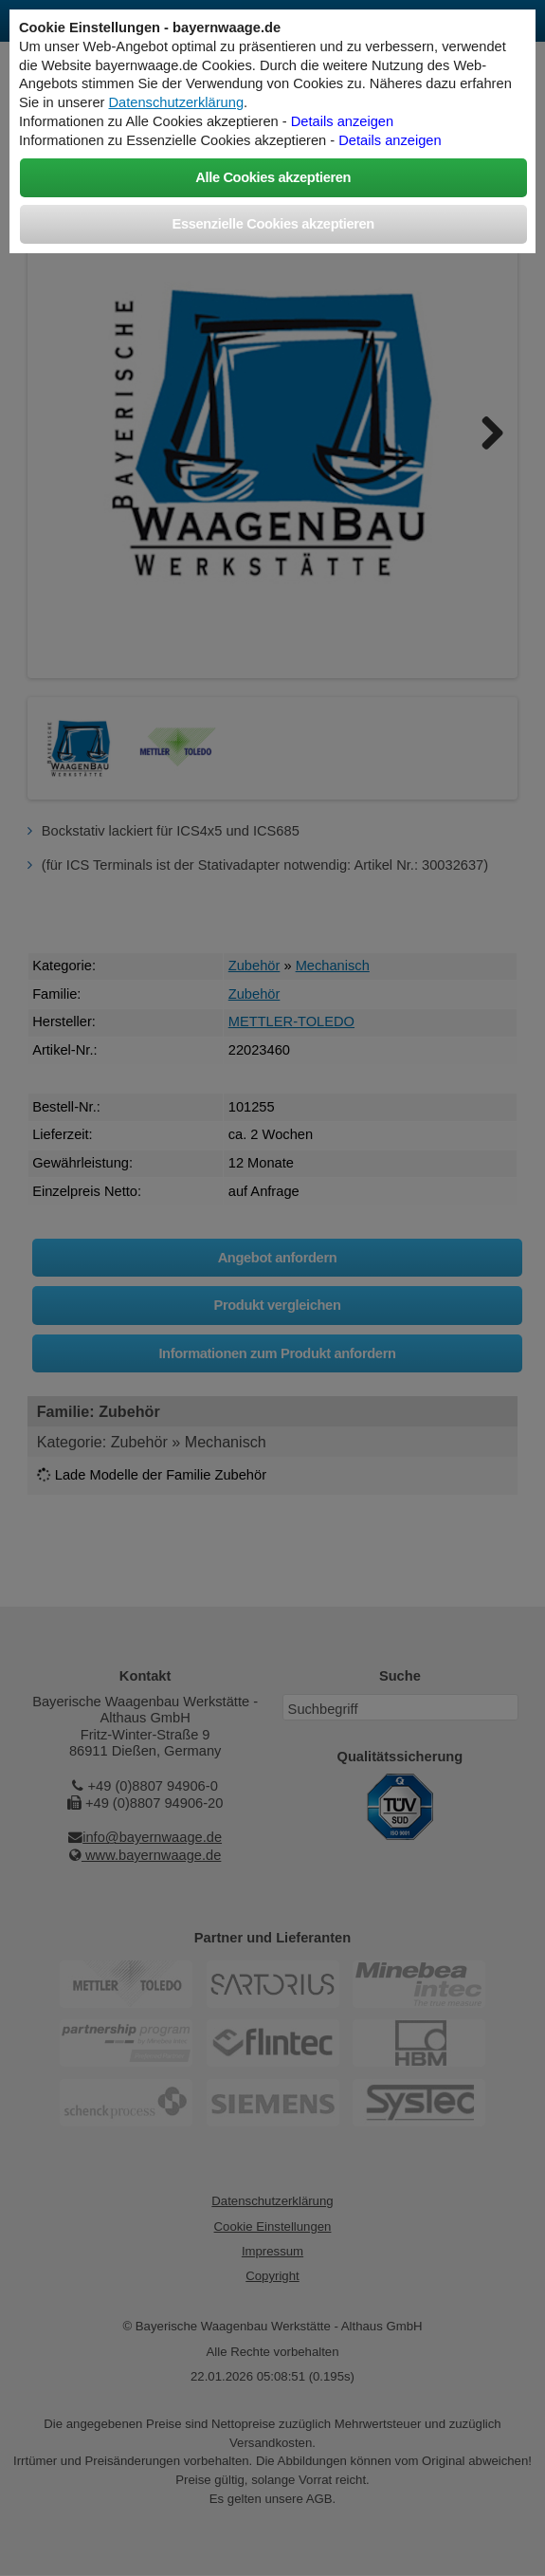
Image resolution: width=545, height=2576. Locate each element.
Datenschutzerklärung (177, 102)
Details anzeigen (342, 121)
